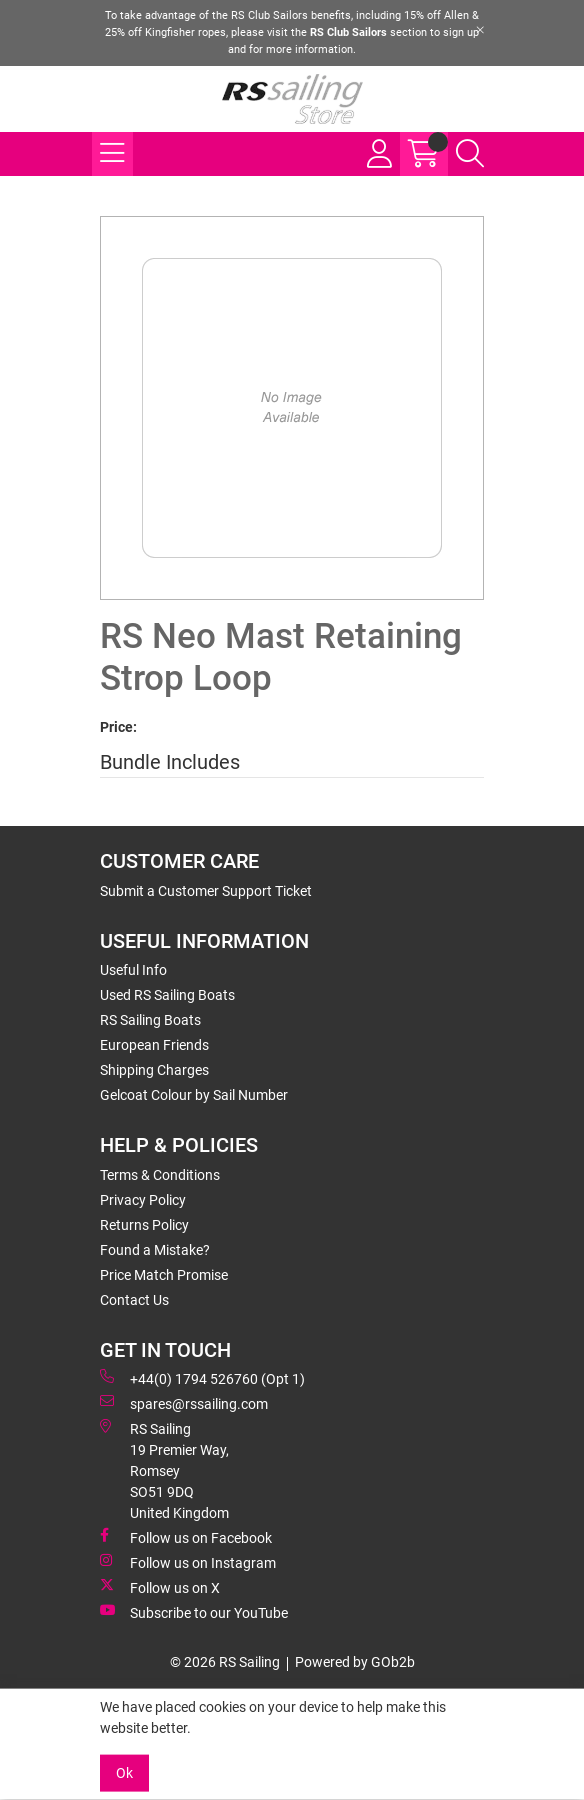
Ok (124, 1773)
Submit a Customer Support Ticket (206, 891)
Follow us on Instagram (188, 1562)
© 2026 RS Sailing (225, 1662)
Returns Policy (144, 1225)
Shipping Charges (154, 1070)
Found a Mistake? (155, 1250)
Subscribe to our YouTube (194, 1612)
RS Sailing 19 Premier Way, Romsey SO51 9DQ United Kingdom (164, 1470)
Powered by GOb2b (355, 1662)
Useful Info (133, 970)
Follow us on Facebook (186, 1537)
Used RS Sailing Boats (167, 995)
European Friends (154, 1045)
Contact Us (134, 1300)
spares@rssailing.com (184, 1403)
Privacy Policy (143, 1200)
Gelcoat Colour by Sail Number (194, 1095)
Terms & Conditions (160, 1175)
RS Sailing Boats (150, 1020)
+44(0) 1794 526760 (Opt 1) (202, 1378)
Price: (118, 727)
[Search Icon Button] (470, 154)
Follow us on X (160, 1587)
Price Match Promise (164, 1275)
